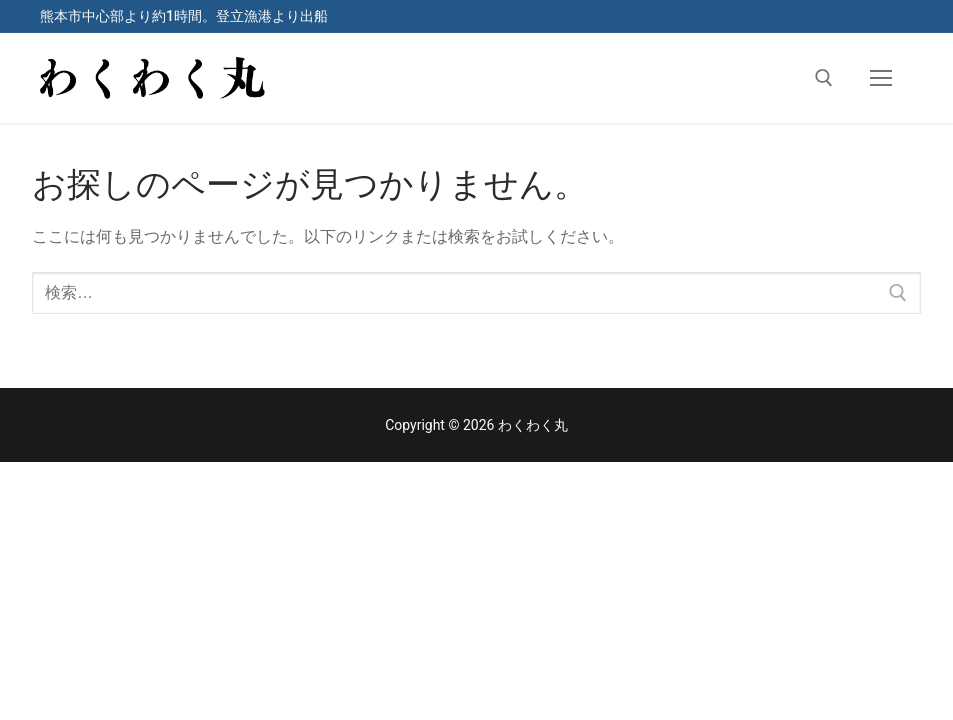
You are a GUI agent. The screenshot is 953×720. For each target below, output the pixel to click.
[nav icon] (881, 78)
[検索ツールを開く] (824, 78)
